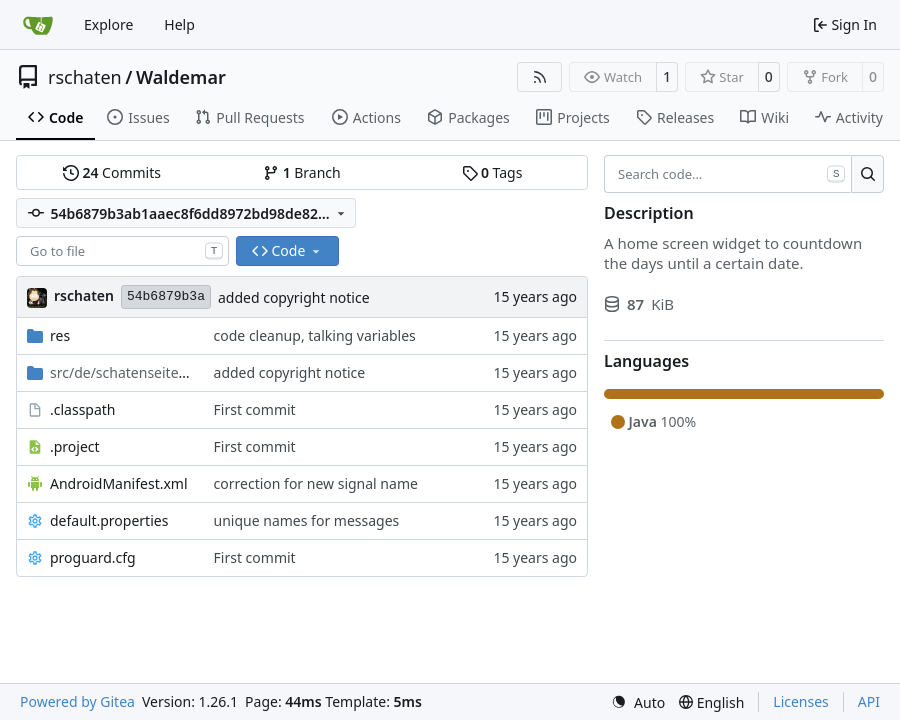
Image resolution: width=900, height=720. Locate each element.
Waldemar (181, 77)
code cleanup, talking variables (315, 335)
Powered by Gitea (77, 701)
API (869, 701)
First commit (255, 409)
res (60, 335)
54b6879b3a (166, 296)
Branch (302, 172)
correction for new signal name (316, 483)
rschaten (85, 77)
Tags (492, 172)
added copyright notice (294, 297)
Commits (112, 172)
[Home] (38, 25)
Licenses (801, 701)
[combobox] (122, 251)
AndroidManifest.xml (119, 483)
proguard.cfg (93, 557)
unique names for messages (307, 520)
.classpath (83, 409)
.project (75, 446)
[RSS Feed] (540, 77)
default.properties (109, 520)
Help (179, 24)
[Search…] (867, 174)
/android (122, 372)
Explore (108, 24)
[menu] (638, 702)
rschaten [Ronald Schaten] (84, 295)
